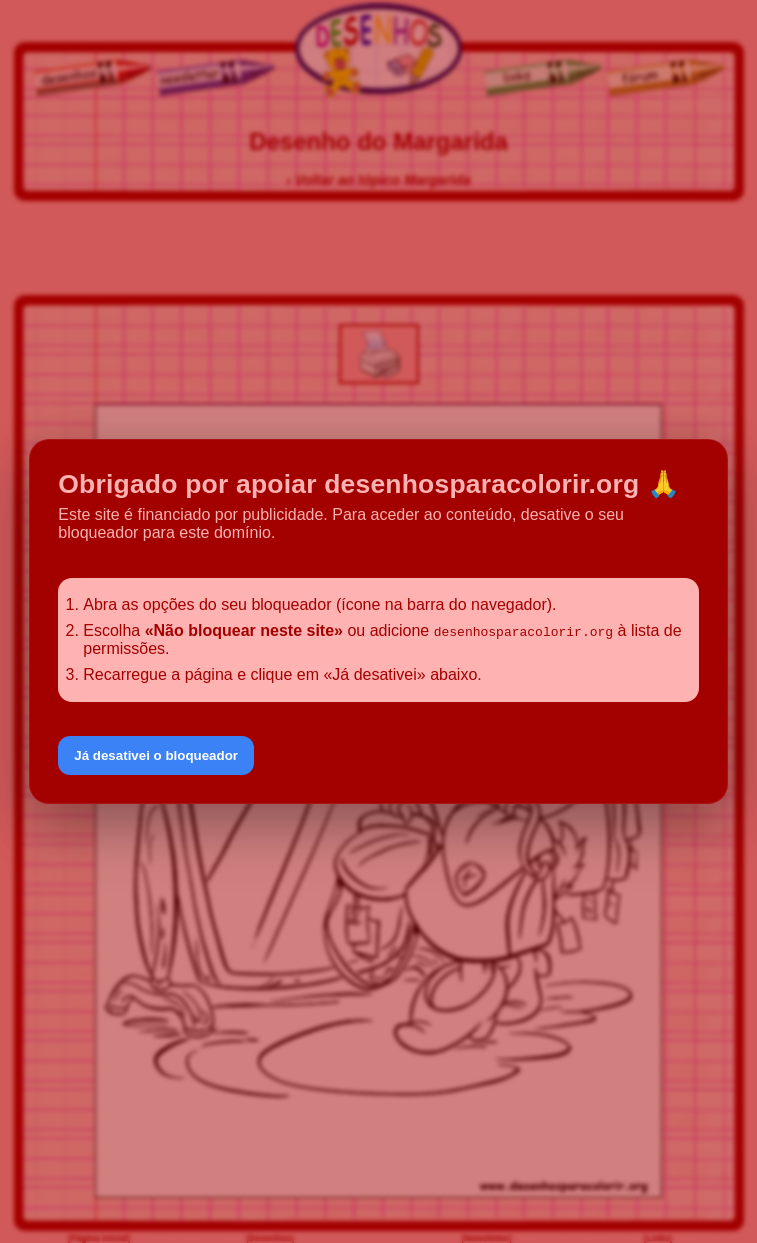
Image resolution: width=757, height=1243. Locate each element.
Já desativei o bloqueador (156, 755)
